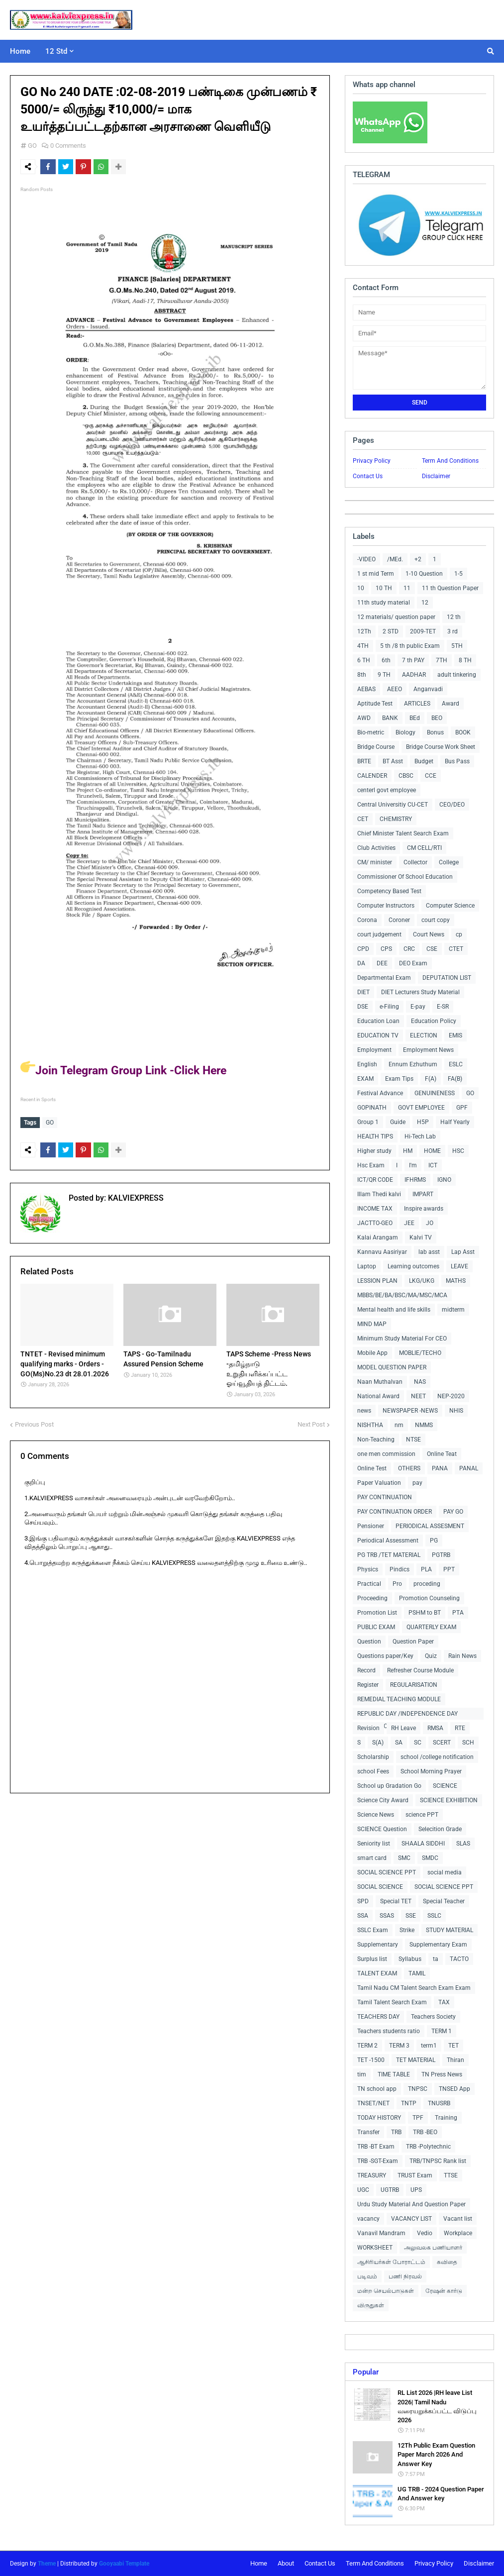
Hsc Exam (371, 1165)
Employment (374, 1049)
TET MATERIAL (415, 2060)
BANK (390, 718)
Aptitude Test (375, 703)
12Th (364, 631)
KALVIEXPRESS (135, 1196)
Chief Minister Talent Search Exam (403, 833)
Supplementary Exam (438, 1944)
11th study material (383, 602)
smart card (372, 1858)
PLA (426, 1569)
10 (360, 588)
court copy (435, 920)
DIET (363, 992)
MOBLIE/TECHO (420, 1352)
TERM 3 (399, 2045)
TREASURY (371, 2175)
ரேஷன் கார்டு (443, 2290)
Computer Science (450, 905)
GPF (462, 1107)
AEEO (394, 689)
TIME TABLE (394, 2074)
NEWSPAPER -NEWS (410, 1410)
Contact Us (368, 476)
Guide (397, 1122)
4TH (363, 645)
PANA (440, 1468)
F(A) (430, 1078)
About (286, 2563)
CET (362, 819)
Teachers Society (433, 2016)
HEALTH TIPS (375, 1136)
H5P (423, 1122)
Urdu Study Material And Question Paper (411, 2204)
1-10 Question (424, 573)
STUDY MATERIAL (449, 1930)
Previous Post (34, 1422)
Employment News (428, 1049)
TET (453, 2045)
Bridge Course (376, 746)
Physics (367, 1569)
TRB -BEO (425, 2132)
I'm (413, 1165)
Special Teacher (444, 1901)
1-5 (458, 573)
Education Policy (433, 1021)
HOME (432, 1150)
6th (386, 660)
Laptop (366, 1266)
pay (417, 1482)
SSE (410, 1915)
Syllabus (410, 1959)
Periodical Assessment (387, 1540)
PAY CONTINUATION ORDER (394, 1511)
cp (459, 934)
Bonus (435, 732)
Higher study (374, 1150)
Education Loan (378, 1021)
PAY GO (453, 1511)
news (364, 1410)
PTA (458, 1612)
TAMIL (416, 1973)
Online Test (372, 1468)
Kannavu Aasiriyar (382, 1251)
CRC (409, 948)
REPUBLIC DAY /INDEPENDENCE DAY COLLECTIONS (407, 1715)
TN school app (377, 2088)
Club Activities (376, 847)
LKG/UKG (421, 1280)
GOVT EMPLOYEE (421, 1107)
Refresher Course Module (420, 1670)
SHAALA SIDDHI (423, 1843)
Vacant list (457, 2218)
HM (407, 1150)
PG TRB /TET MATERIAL (388, 1554)
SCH (468, 1742)
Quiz (431, 1655)
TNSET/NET (373, 2103)
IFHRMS (415, 1179)
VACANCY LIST (411, 2218)
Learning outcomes (413, 1266)
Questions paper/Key (385, 1655)
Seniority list (373, 1843)
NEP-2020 (451, 1396)
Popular (366, 2372)
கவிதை (447, 2262)
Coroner (399, 920)
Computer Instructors (385, 905)
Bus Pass (457, 761)
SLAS (463, 1843)
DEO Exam (413, 963)
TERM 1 (441, 2031)
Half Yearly (455, 1122)
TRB (396, 2132)
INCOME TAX (375, 1208)
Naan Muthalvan (380, 1381)
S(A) (378, 1742)
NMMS (424, 1425)
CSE (431, 948)
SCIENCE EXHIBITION (449, 1800)
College (449, 862)
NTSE (413, 1439)
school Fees (373, 1771)
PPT (449, 1569)
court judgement (379, 934)
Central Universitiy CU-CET (392, 804)
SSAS (387, 1915)
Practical (369, 1583)
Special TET (395, 1901)
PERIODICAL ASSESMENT (430, 1526)
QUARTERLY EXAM (431, 1627)
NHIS (456, 1410)
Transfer (368, 2132)
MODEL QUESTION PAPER (391, 1367)
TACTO (459, 1959)
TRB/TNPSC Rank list (437, 2161)
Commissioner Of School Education (405, 876)
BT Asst (393, 761)
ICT (432, 1165)
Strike (407, 1930)
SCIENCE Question (382, 1829)
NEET (418, 1396)
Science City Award (382, 1800)
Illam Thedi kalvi (379, 1194)
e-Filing (389, 1006)
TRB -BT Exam (376, 2146)
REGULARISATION (413, 1684)
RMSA (435, 1728)
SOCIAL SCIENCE (380, 1886)
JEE (409, 1223)
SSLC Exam (372, 1930)
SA (399, 1742)
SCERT (442, 1742)
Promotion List (377, 1612)
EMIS (455, 1035)
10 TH (384, 588)
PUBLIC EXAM (376, 1627)
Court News (428, 934)
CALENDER (372, 775)
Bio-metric (370, 732)
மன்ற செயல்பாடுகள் (385, 2290)
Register (368, 1684)
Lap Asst (463, 1251)
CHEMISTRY (396, 819)
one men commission (386, 1453)
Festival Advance (380, 1093)
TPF (417, 2117)
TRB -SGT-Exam (377, 2161)
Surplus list (372, 1959)
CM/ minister (374, 862)
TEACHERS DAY (378, 2016)
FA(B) (455, 1078)
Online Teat (442, 1453)
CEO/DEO (452, 804)
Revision (368, 1728)
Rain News (462, 1655)
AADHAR (414, 674)
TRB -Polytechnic (428, 2146)
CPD (363, 948)
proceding (426, 1583)
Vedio (424, 2233)
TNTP (408, 2103)
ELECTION (423, 1035)
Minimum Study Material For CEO (402, 1338)
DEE (382, 963)
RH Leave (403, 1728)
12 (424, 602)
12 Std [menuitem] (56, 51)
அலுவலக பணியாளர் (433, 2247)
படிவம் (367, 2276)
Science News (375, 1814)
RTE (460, 1728)
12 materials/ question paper (396, 617)
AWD (364, 718)
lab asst (429, 1251)
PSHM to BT (424, 1612)
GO (32, 145)
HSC (458, 1150)
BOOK (463, 732)
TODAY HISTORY (379, 2117)
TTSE (451, 2175)
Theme (47, 2563)
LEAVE (459, 1266)
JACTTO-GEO (375, 1223)
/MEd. (395, 559)
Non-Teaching (376, 1439)
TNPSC (417, 2088)
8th (361, 674)
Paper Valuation (379, 1482)
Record (366, 1670)
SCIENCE (445, 1785)
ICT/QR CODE (375, 1179)
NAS (420, 1381)
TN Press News (441, 2074)
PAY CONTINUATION (384, 1497)
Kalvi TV (420, 1237)
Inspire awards (423, 1208)
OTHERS (409, 1468)
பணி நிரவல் (405, 2276)
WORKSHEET (375, 2247)
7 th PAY (413, 660)
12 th (454, 617)
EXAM (365, 1078)
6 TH (363, 660)
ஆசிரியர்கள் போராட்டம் (391, 2262)
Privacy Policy (372, 460)
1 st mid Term (375, 573)
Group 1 (368, 1122)
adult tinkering (456, 674)
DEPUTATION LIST (446, 977)
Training (446, 2117)
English (367, 1064)
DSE (362, 1006)
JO (429, 1223)
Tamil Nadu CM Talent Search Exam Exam (414, 1987)
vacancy (368, 2218)
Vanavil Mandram (381, 2233)
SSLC (434, 1915)
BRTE (364, 761)
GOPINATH (372, 1107)
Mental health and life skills (393, 1309)
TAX (444, 2002)
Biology (405, 732)
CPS (386, 948)
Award (450, 703)
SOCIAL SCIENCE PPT (386, 1872)
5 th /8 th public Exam (410, 645)
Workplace (458, 2233)
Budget (423, 761)
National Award (378, 1396)
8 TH (465, 660)
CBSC (406, 775)
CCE (430, 775)
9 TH (384, 674)
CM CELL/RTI (424, 847)
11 (406, 588)
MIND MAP (372, 1324)
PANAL (468, 1468)
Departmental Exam (384, 977)
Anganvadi (428, 689)
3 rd (452, 631)
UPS (416, 2189)
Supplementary (377, 1944)
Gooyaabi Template (124, 2563)
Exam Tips (399, 1078)
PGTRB (441, 1554)
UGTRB (390, 2189)
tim (361, 2074)
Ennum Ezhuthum (413, 1064)
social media (444, 1872)
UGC (363, 2189)
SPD (363, 1901)
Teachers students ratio (388, 2031)
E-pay (417, 1006)
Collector (415, 862)
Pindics (399, 1569)
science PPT (421, 1814)
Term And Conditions (450, 460)
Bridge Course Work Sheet (440, 746)
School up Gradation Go (389, 1785)
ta (435, 1959)
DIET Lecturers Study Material (420, 992)
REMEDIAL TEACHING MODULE (399, 1699)
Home (258, 2563)
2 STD (391, 631)
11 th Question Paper (450, 588)
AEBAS (366, 689)
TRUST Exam (415, 2175)
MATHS (456, 1280)
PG (434, 1540)
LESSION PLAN (377, 1280)
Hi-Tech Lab (420, 1136)
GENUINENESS (434, 1093)
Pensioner (370, 1526)
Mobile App (372, 1352)
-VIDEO (366, 559)
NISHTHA (370, 1425)
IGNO (444, 1179)
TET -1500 (371, 2060)
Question (369, 1641)
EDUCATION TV (378, 1035)
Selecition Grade (440, 1829)
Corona (367, 920)
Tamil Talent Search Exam (392, 2002)
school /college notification (437, 1756)
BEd (414, 718)
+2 (417, 559)
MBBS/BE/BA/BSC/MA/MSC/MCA (402, 1295)
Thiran (455, 2060)
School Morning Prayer (431, 1771)
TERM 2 (367, 2045)
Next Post (311, 1422)
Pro (397, 1583)
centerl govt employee (386, 790)
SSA (362, 1915)
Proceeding (372, 1598)
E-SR (443, 1006)
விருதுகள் (370, 2305)
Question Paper (413, 1641)
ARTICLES (417, 703)
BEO (436, 718)
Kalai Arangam (377, 1237)
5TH (457, 645)
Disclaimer (436, 476)
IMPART (422, 1194)
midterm (453, 1309)
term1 (429, 2045)
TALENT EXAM (377, 1973)
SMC (404, 1858)
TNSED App (454, 2088)
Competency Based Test (389, 891)
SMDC (430, 1858)
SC (417, 1742)
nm (399, 1425)
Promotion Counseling (429, 1598)
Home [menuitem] (20, 51)
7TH (441, 660)
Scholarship (373, 1756)
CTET (456, 948)
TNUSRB (439, 2103)
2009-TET (423, 631)
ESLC (456, 1064)
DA (361, 963)
